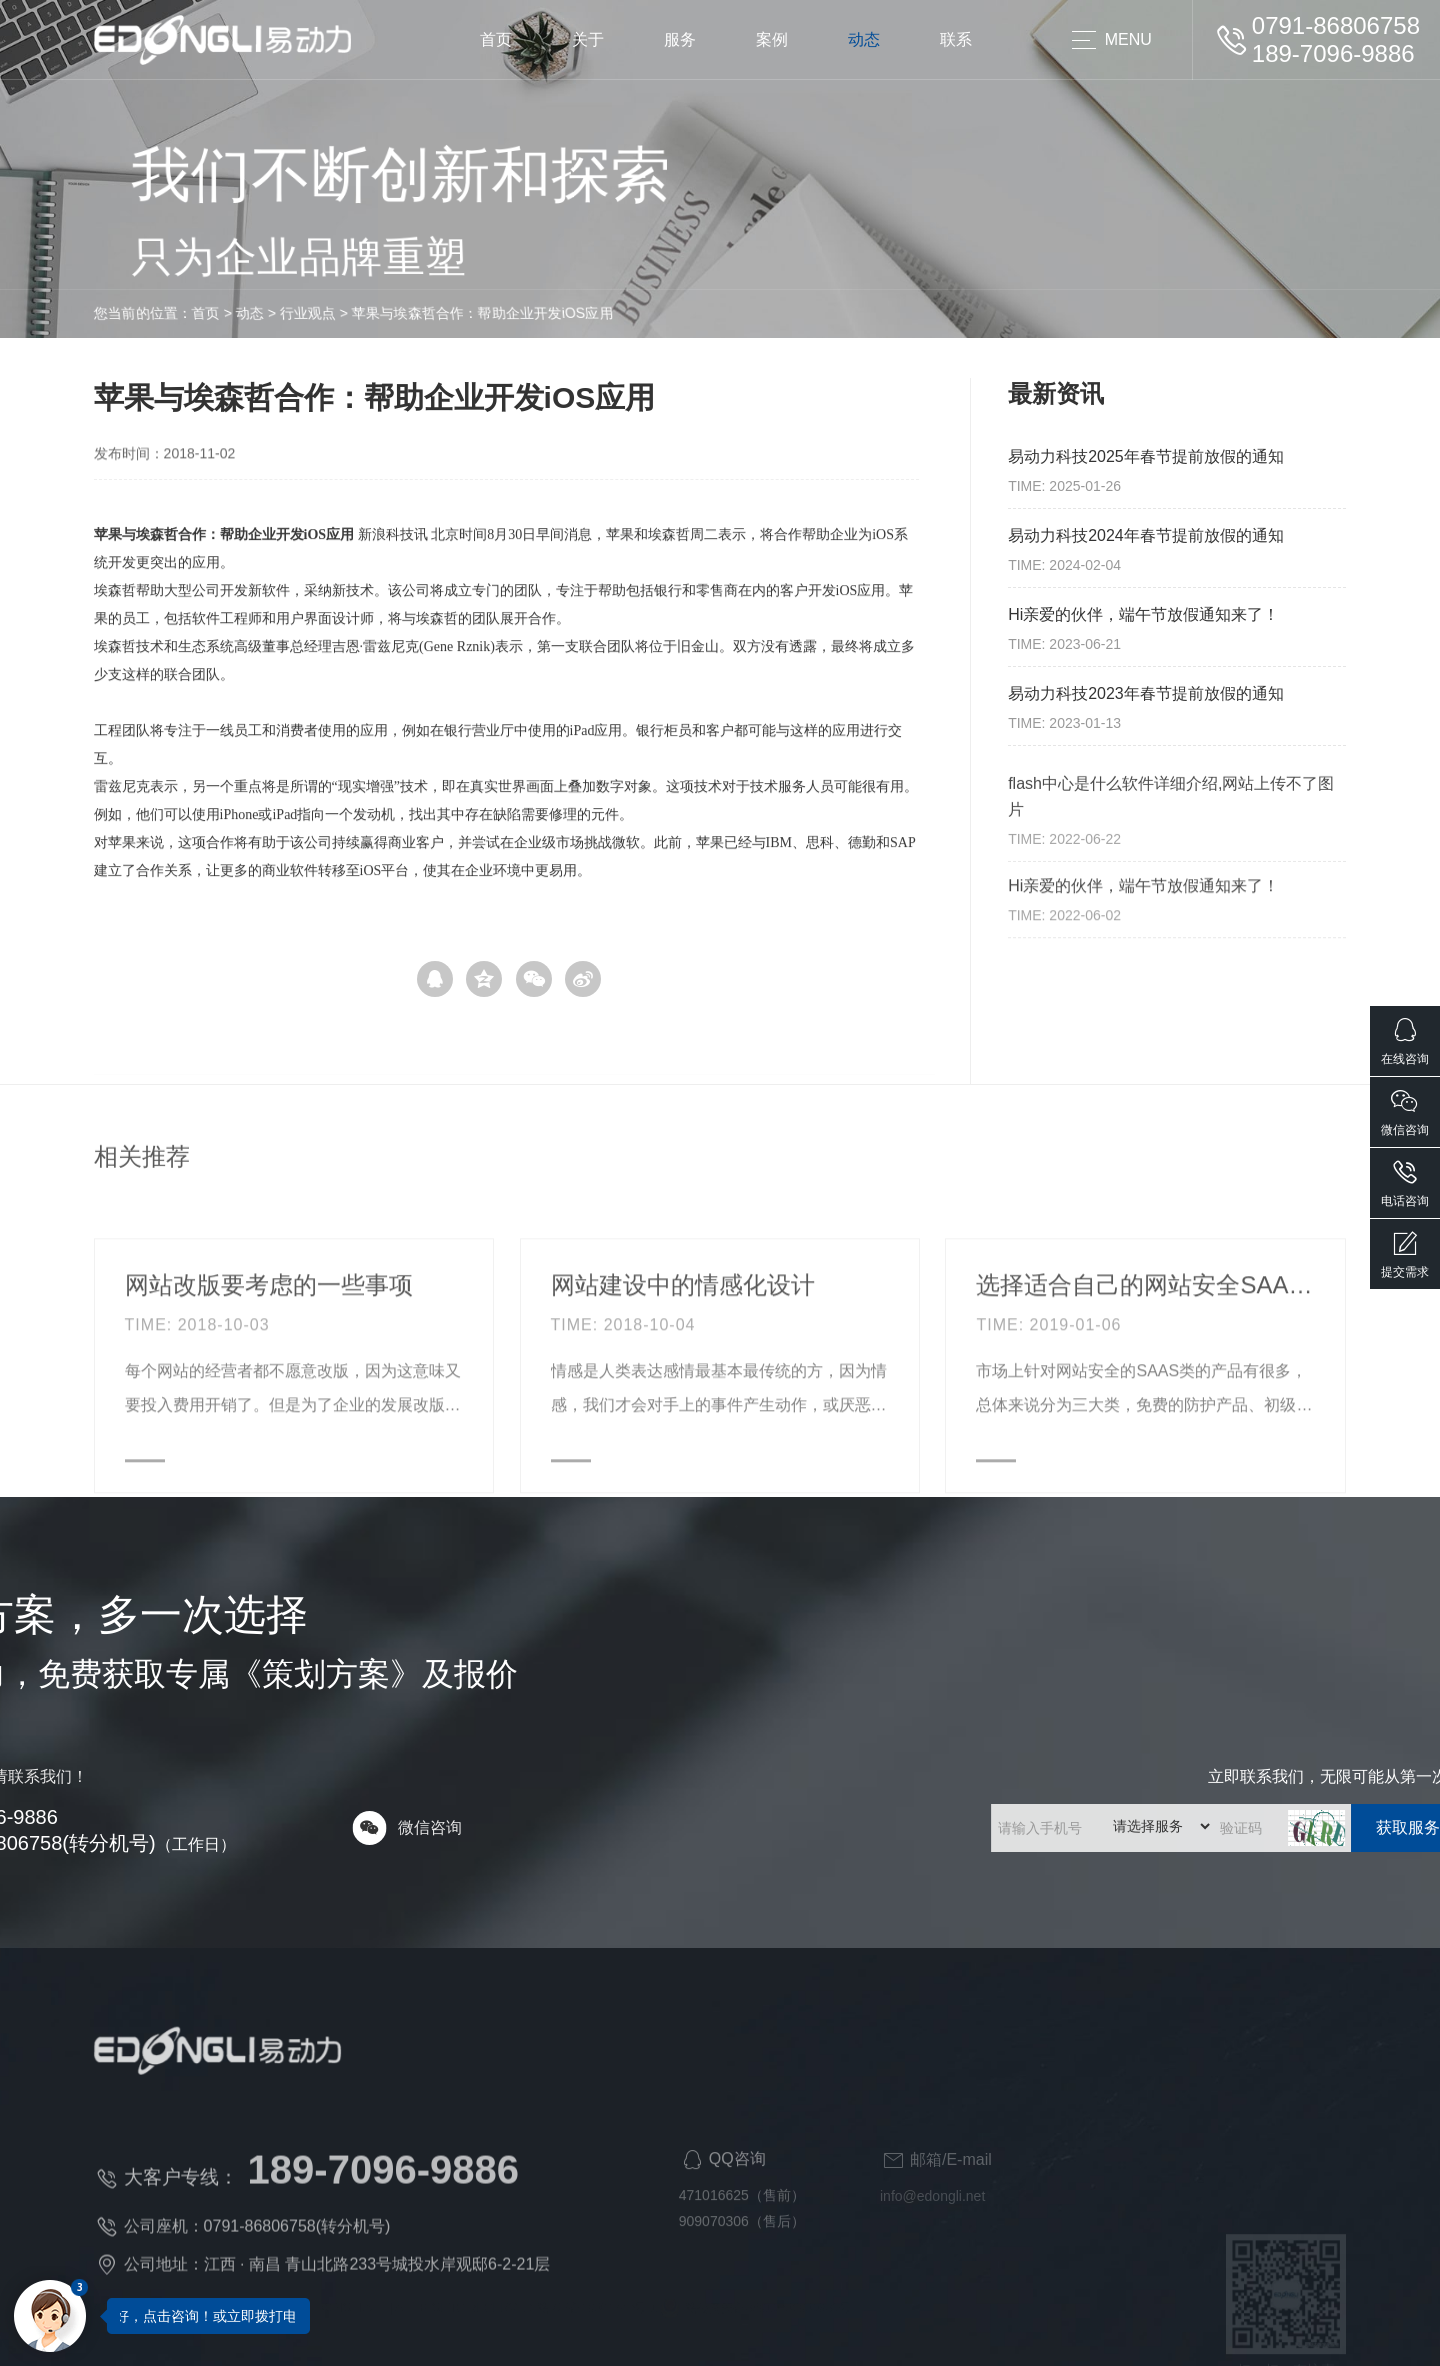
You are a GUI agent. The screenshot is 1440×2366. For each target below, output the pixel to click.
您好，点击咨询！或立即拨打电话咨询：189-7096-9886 (279, 2316)
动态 (864, 39)
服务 (680, 39)
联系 (956, 39)
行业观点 (166, 313)
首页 (496, 39)
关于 (588, 39)
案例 (772, 39)
